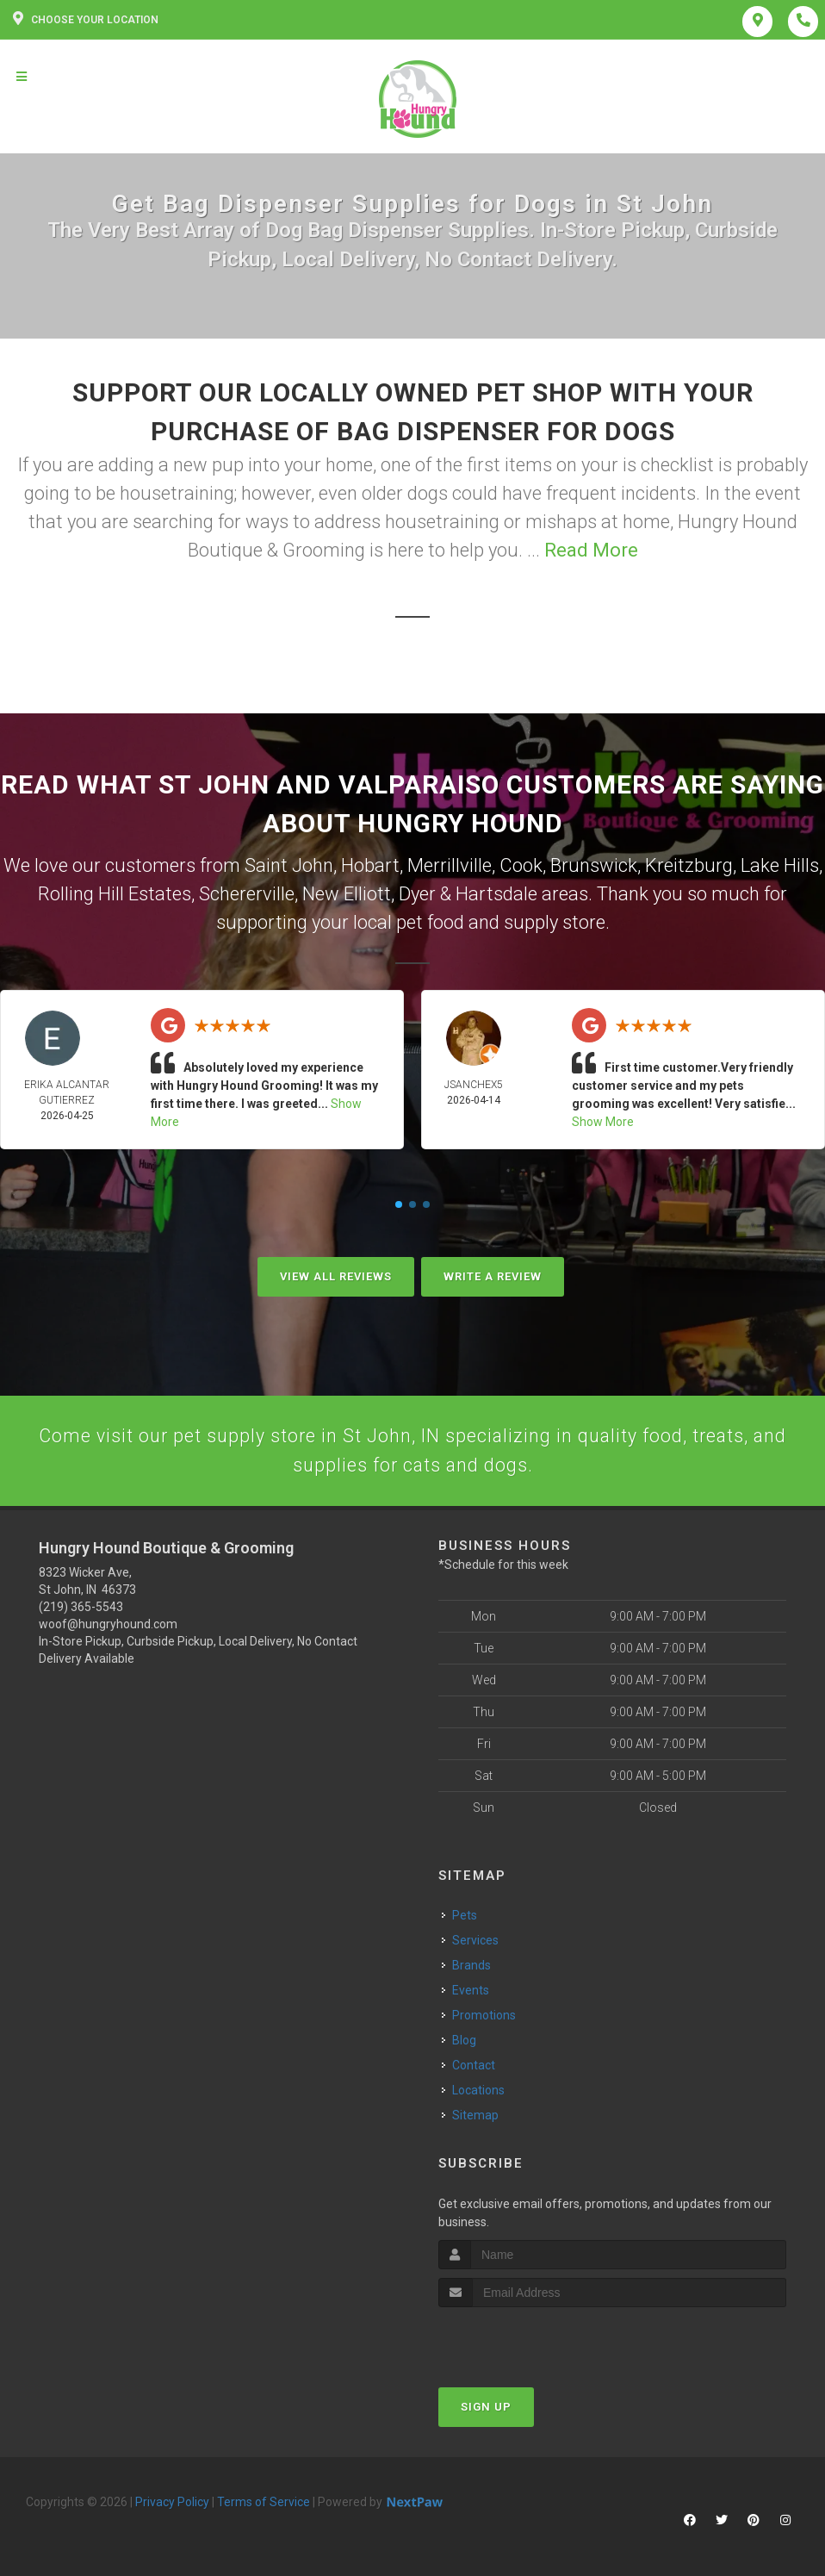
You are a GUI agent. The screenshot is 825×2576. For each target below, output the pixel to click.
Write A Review (493, 1276)
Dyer (417, 894)
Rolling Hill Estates (114, 894)
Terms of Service (263, 2504)
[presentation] (530, 2341)
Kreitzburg (689, 865)
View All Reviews (336, 1276)
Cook (521, 865)
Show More (603, 1122)
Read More (591, 550)
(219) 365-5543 (81, 1609)
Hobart (370, 865)
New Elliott (346, 894)
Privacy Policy (172, 2504)
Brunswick (593, 865)
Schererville (247, 894)
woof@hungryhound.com (108, 1626)
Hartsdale (496, 894)
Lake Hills (780, 865)
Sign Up (486, 2408)
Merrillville (449, 865)
